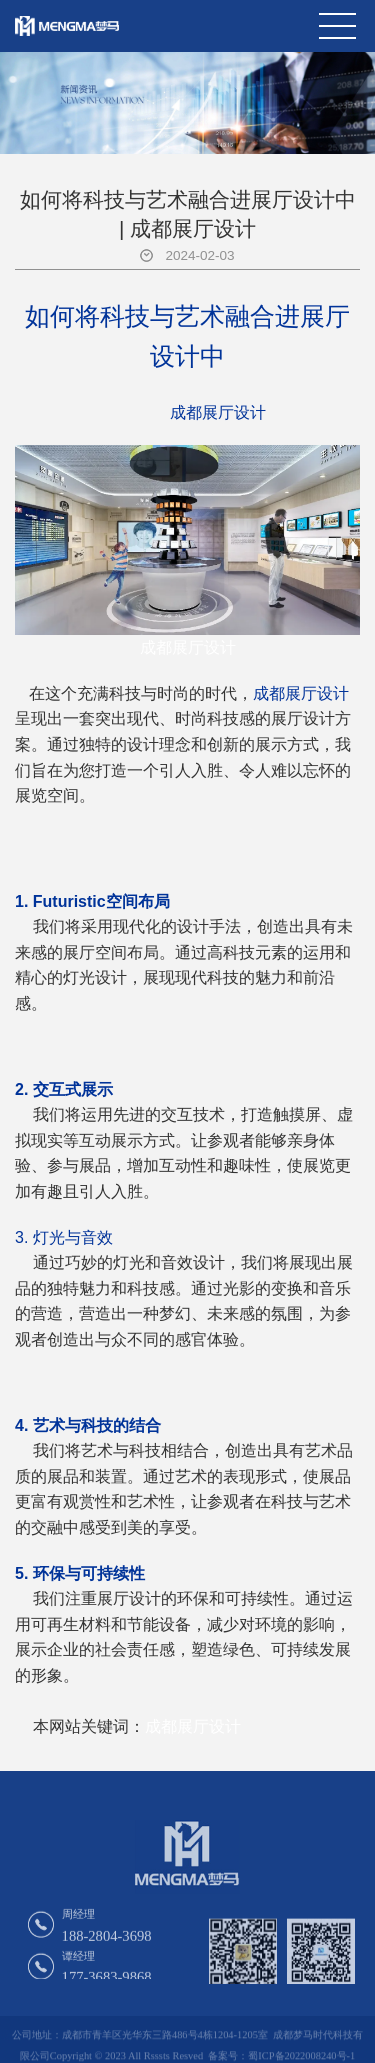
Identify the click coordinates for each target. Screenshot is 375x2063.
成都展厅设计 (188, 647)
